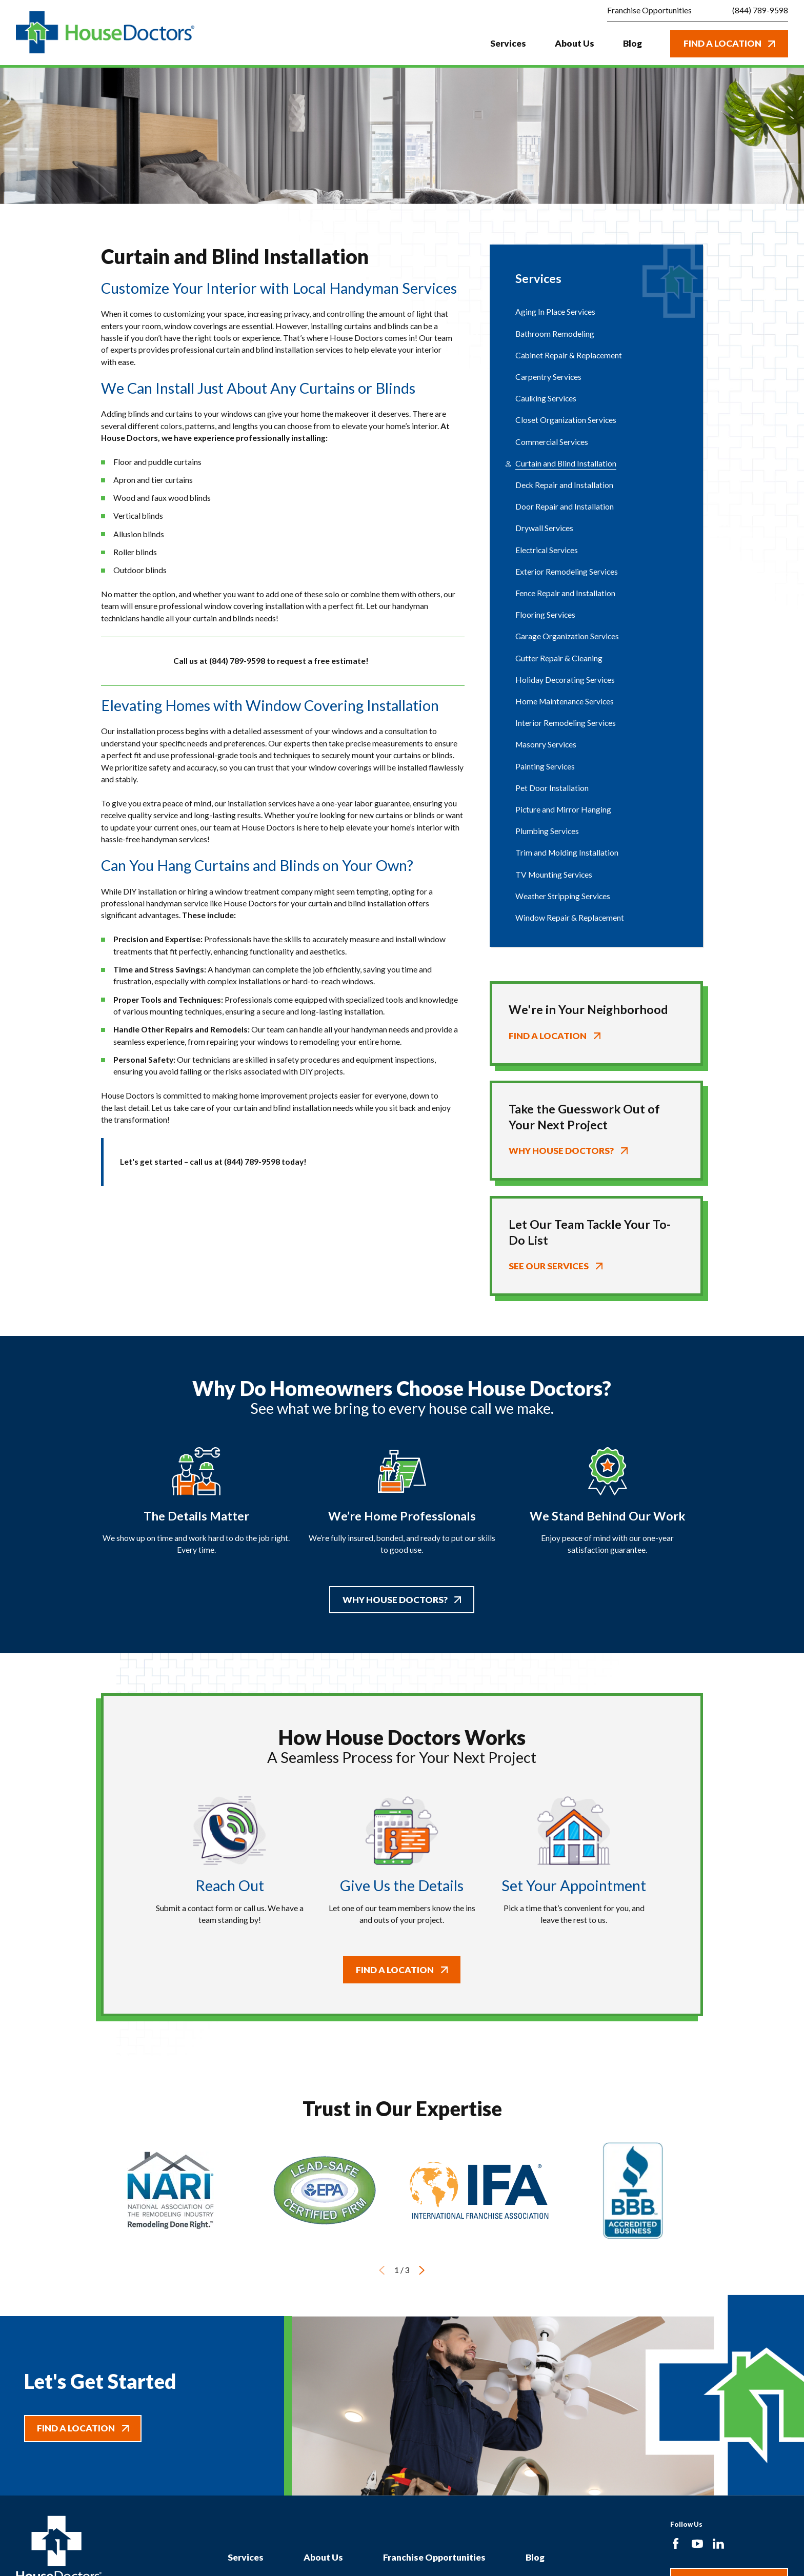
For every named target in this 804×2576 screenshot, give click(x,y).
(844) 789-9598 (760, 11)
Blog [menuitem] (632, 43)
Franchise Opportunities (434, 2557)
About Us (323, 2557)
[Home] (105, 32)
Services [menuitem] (508, 43)
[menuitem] (596, 312)
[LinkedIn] (718, 2543)
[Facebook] (675, 2543)
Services (246, 2557)
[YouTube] (697, 2543)
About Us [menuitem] (574, 43)
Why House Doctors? (402, 1599)
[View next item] (422, 2270)
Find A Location (729, 43)
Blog (535, 2557)
